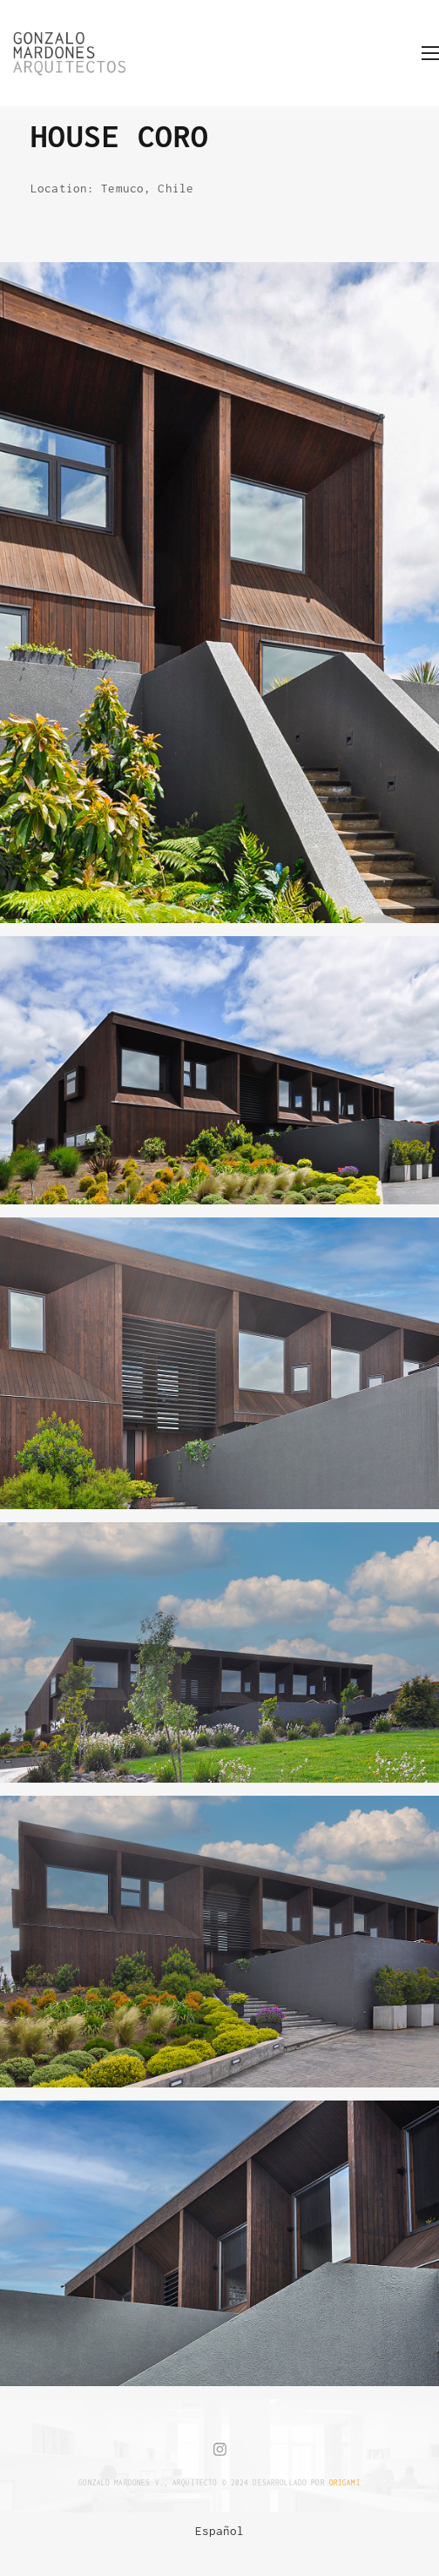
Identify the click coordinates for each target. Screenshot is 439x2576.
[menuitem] (219, 2531)
